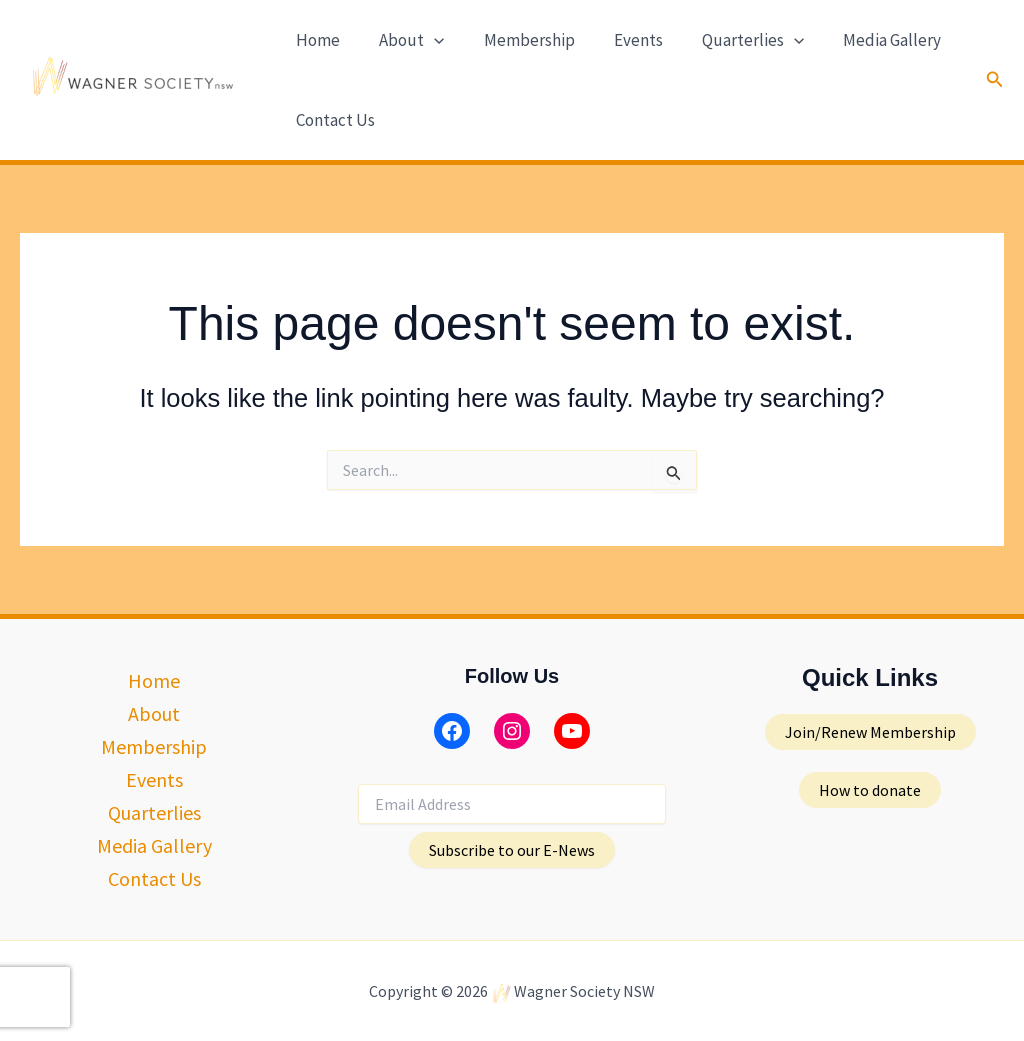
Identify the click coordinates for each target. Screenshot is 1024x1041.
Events (620, 40)
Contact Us (333, 120)
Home (316, 40)
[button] (427, 40)
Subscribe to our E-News (512, 850)
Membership (516, 40)
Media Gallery (864, 40)
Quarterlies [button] (730, 40)
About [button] (404, 40)
